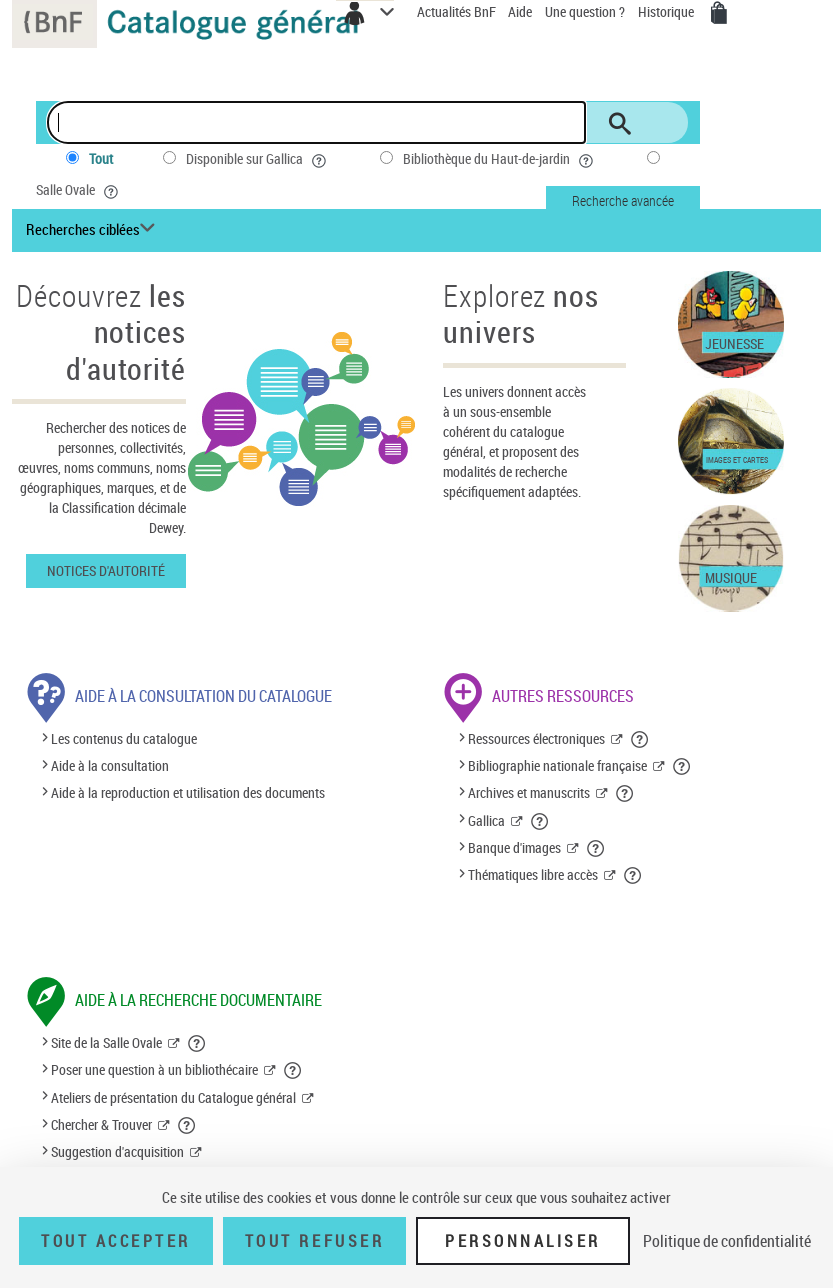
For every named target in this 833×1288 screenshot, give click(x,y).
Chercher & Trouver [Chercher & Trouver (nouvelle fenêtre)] (101, 1124)
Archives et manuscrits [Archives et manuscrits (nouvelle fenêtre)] (529, 792)
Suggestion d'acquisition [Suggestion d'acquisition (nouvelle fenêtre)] (117, 1151)
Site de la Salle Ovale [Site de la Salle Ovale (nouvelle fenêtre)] (106, 1042)
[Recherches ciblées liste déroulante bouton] (93, 230)
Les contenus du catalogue (124, 738)
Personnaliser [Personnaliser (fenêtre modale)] (523, 1241)
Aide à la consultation (110, 765)
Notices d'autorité (106, 570)
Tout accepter (116, 1241)
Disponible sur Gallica (258, 159)
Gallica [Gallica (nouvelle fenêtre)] (486, 820)
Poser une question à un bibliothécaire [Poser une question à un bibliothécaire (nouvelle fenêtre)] (154, 1069)
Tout (101, 158)
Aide (521, 11)
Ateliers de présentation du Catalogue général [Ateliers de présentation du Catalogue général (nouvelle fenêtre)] (173, 1097)
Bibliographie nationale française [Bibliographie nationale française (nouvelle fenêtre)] (557, 765)
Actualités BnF (458, 11)
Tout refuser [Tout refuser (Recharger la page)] (314, 1241)
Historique (667, 11)
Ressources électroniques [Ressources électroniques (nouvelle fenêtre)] (536, 738)
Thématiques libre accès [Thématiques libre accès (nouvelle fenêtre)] (533, 874)
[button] (640, 739)
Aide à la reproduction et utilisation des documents (188, 792)
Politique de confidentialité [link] (727, 1241)
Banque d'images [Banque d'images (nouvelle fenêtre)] (514, 847)
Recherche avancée (623, 200)
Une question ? (585, 11)
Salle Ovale (79, 190)
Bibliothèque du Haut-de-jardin (500, 159)
